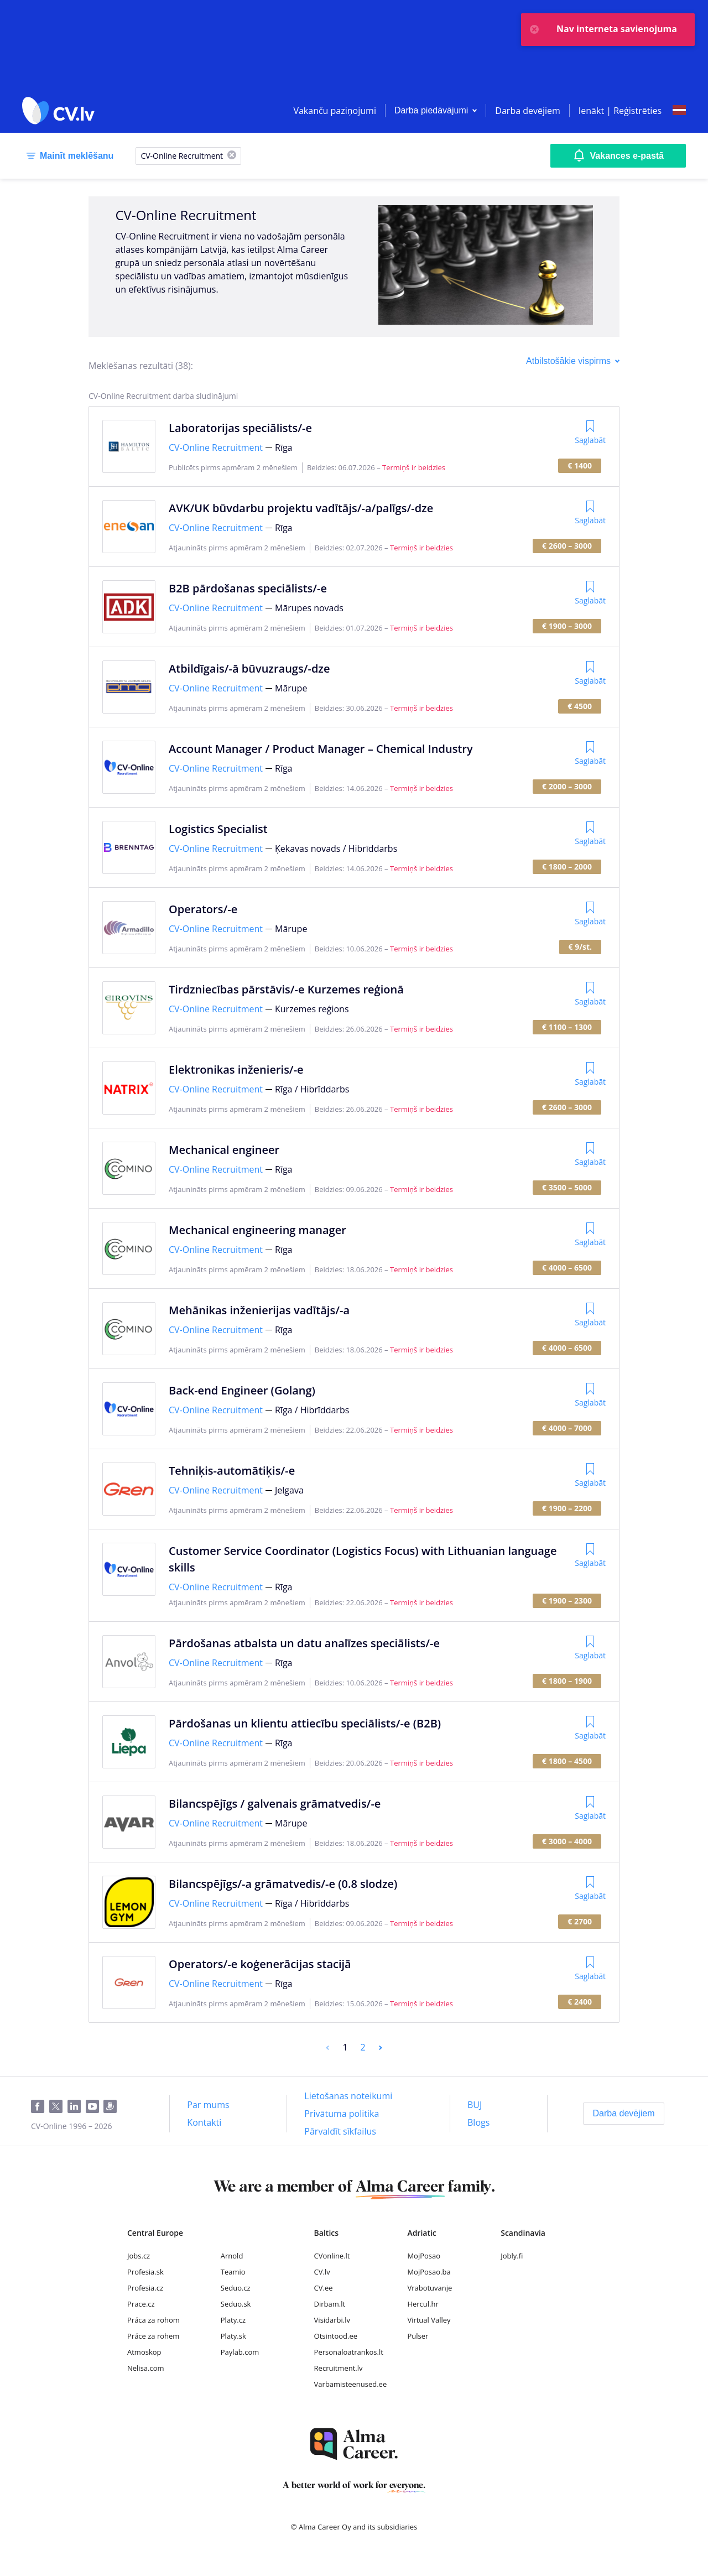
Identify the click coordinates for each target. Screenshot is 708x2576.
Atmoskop (144, 2352)
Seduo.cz (236, 2288)
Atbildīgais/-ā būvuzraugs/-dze (249, 668)
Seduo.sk (236, 2304)
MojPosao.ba (428, 2272)
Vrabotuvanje (429, 2288)
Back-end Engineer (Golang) (242, 1390)
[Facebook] (40, 2107)
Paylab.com (240, 2352)
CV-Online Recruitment (216, 447)
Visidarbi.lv (332, 2320)
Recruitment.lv (338, 2368)
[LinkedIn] (76, 2107)
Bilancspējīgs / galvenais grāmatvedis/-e (275, 1803)
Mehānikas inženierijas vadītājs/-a (259, 1310)
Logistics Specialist (218, 828)
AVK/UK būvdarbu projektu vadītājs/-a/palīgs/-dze (301, 508)
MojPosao (423, 2256)
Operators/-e (203, 909)
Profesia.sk (145, 2272)
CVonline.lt (332, 2256)
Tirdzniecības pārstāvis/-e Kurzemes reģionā (286, 989)
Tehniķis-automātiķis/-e (232, 1470)
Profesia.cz (145, 2288)
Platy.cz (233, 2320)
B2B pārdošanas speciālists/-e (248, 588)
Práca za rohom (153, 2320)
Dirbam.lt (330, 2304)
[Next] (380, 2047)
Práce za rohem (153, 2336)
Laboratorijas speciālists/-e (240, 427)
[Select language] (679, 111)
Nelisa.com (145, 2368)
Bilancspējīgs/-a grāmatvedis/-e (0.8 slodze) (283, 1883)
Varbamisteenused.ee (350, 2384)
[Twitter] (58, 2107)
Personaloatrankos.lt (348, 2352)
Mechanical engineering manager (257, 1229)
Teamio (233, 2272)
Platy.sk (233, 2336)
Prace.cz (141, 2304)
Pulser (417, 2336)
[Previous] (327, 2047)
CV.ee (323, 2288)
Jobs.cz (138, 2256)
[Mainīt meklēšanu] (67, 156)
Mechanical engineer (224, 1149)
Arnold (232, 2256)
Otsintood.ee (335, 2336)
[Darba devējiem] (623, 2114)
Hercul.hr (422, 2304)
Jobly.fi (512, 2256)
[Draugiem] (112, 2107)
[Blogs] (478, 2122)
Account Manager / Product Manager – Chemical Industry (321, 748)
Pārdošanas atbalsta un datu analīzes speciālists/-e (304, 1643)
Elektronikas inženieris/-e (236, 1069)
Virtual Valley (428, 2320)
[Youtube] (94, 2107)
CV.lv (322, 2272)
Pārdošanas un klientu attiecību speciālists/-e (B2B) (305, 1723)
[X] (231, 155)
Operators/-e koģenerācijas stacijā (260, 1963)
